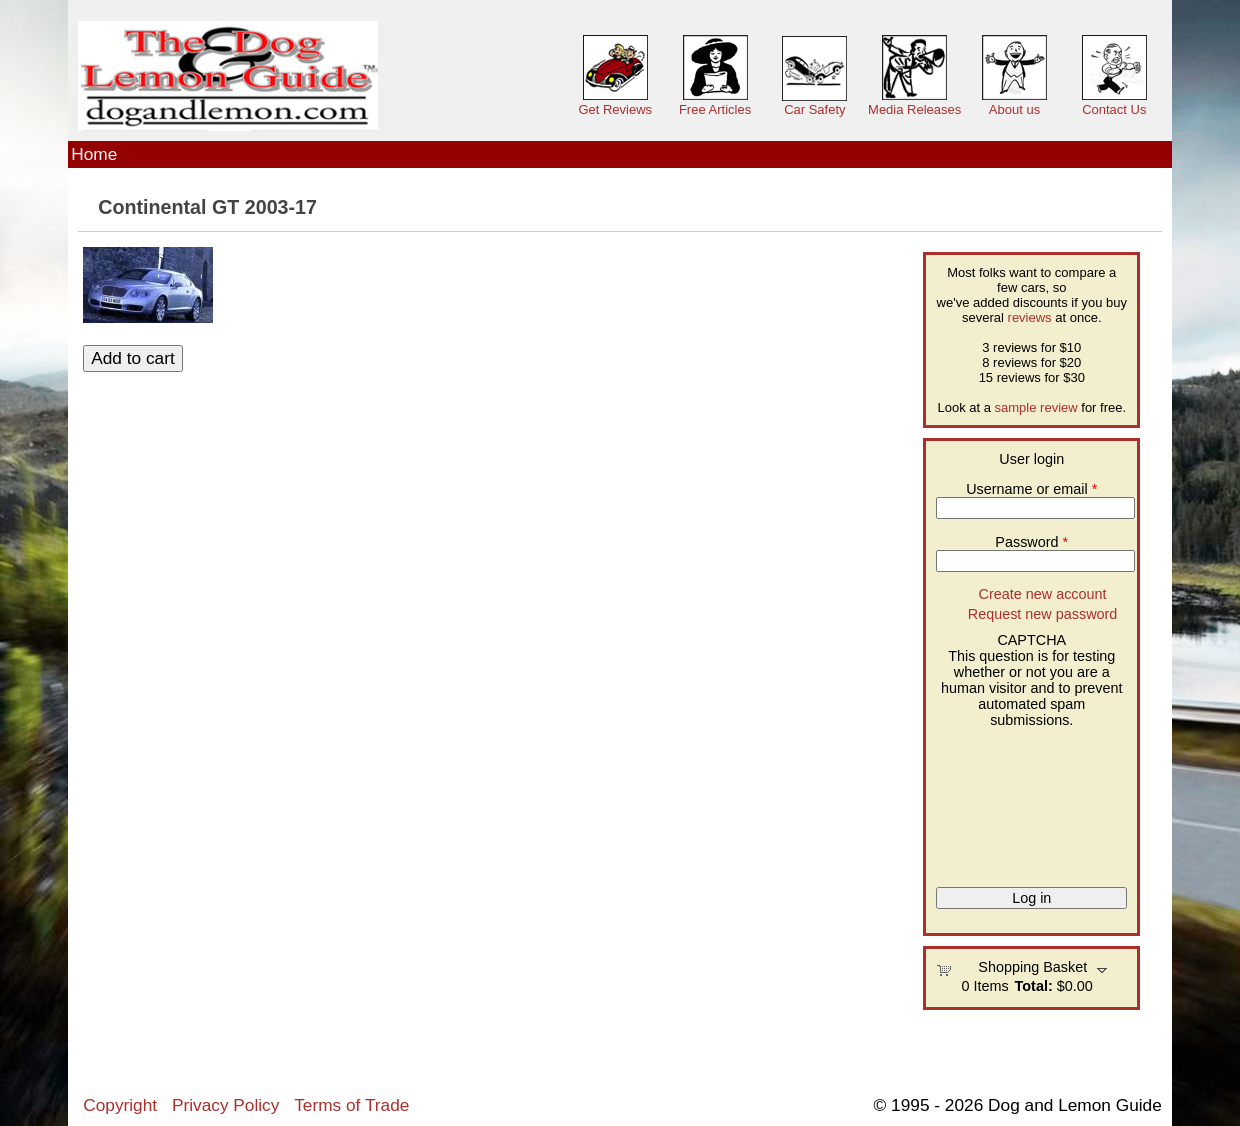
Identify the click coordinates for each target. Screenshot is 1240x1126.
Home (94, 154)
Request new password (1043, 614)
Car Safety (814, 109)
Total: (1034, 986)
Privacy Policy (225, 1105)
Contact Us (1114, 109)
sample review (1036, 407)
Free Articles (715, 109)
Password (1031, 542)
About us (1014, 109)
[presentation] (1018, 800)
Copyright (120, 1105)
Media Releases (914, 109)
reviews (1030, 317)
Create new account (1043, 594)
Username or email (1031, 489)
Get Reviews (615, 109)
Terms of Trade (351, 1105)
